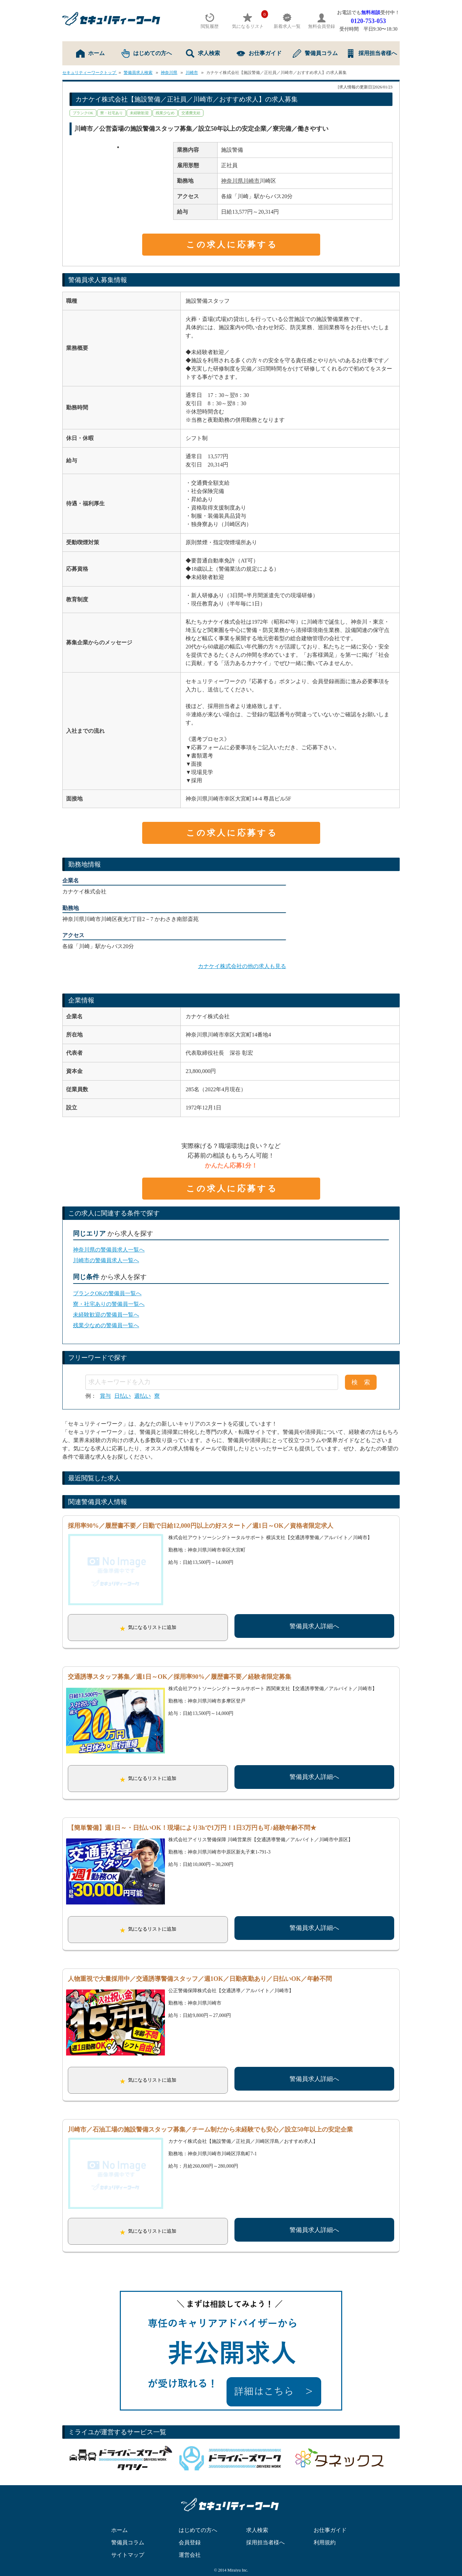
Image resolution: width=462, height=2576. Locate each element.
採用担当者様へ (371, 53)
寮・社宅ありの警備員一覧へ (109, 1304)
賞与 (105, 1396)
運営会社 (190, 2541)
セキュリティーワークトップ (89, 72)
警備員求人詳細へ (314, 1626)
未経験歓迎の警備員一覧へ (106, 1315)
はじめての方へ (146, 53)
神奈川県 (169, 72)
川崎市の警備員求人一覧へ (106, 1260)
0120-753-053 (368, 21)
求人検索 (203, 53)
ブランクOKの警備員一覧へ (107, 1293)
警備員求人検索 (138, 72)
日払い (122, 1396)
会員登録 (190, 2529)
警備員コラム (315, 53)
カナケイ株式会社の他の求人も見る (242, 966)
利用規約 (325, 2529)
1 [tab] (118, 147)
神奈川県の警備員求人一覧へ (109, 1250)
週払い (142, 1396)
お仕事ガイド (259, 53)
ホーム (90, 53)
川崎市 (192, 72)
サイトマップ (127, 2541)
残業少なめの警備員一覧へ (106, 1325)
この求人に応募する (232, 244)
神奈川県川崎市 (240, 181)
